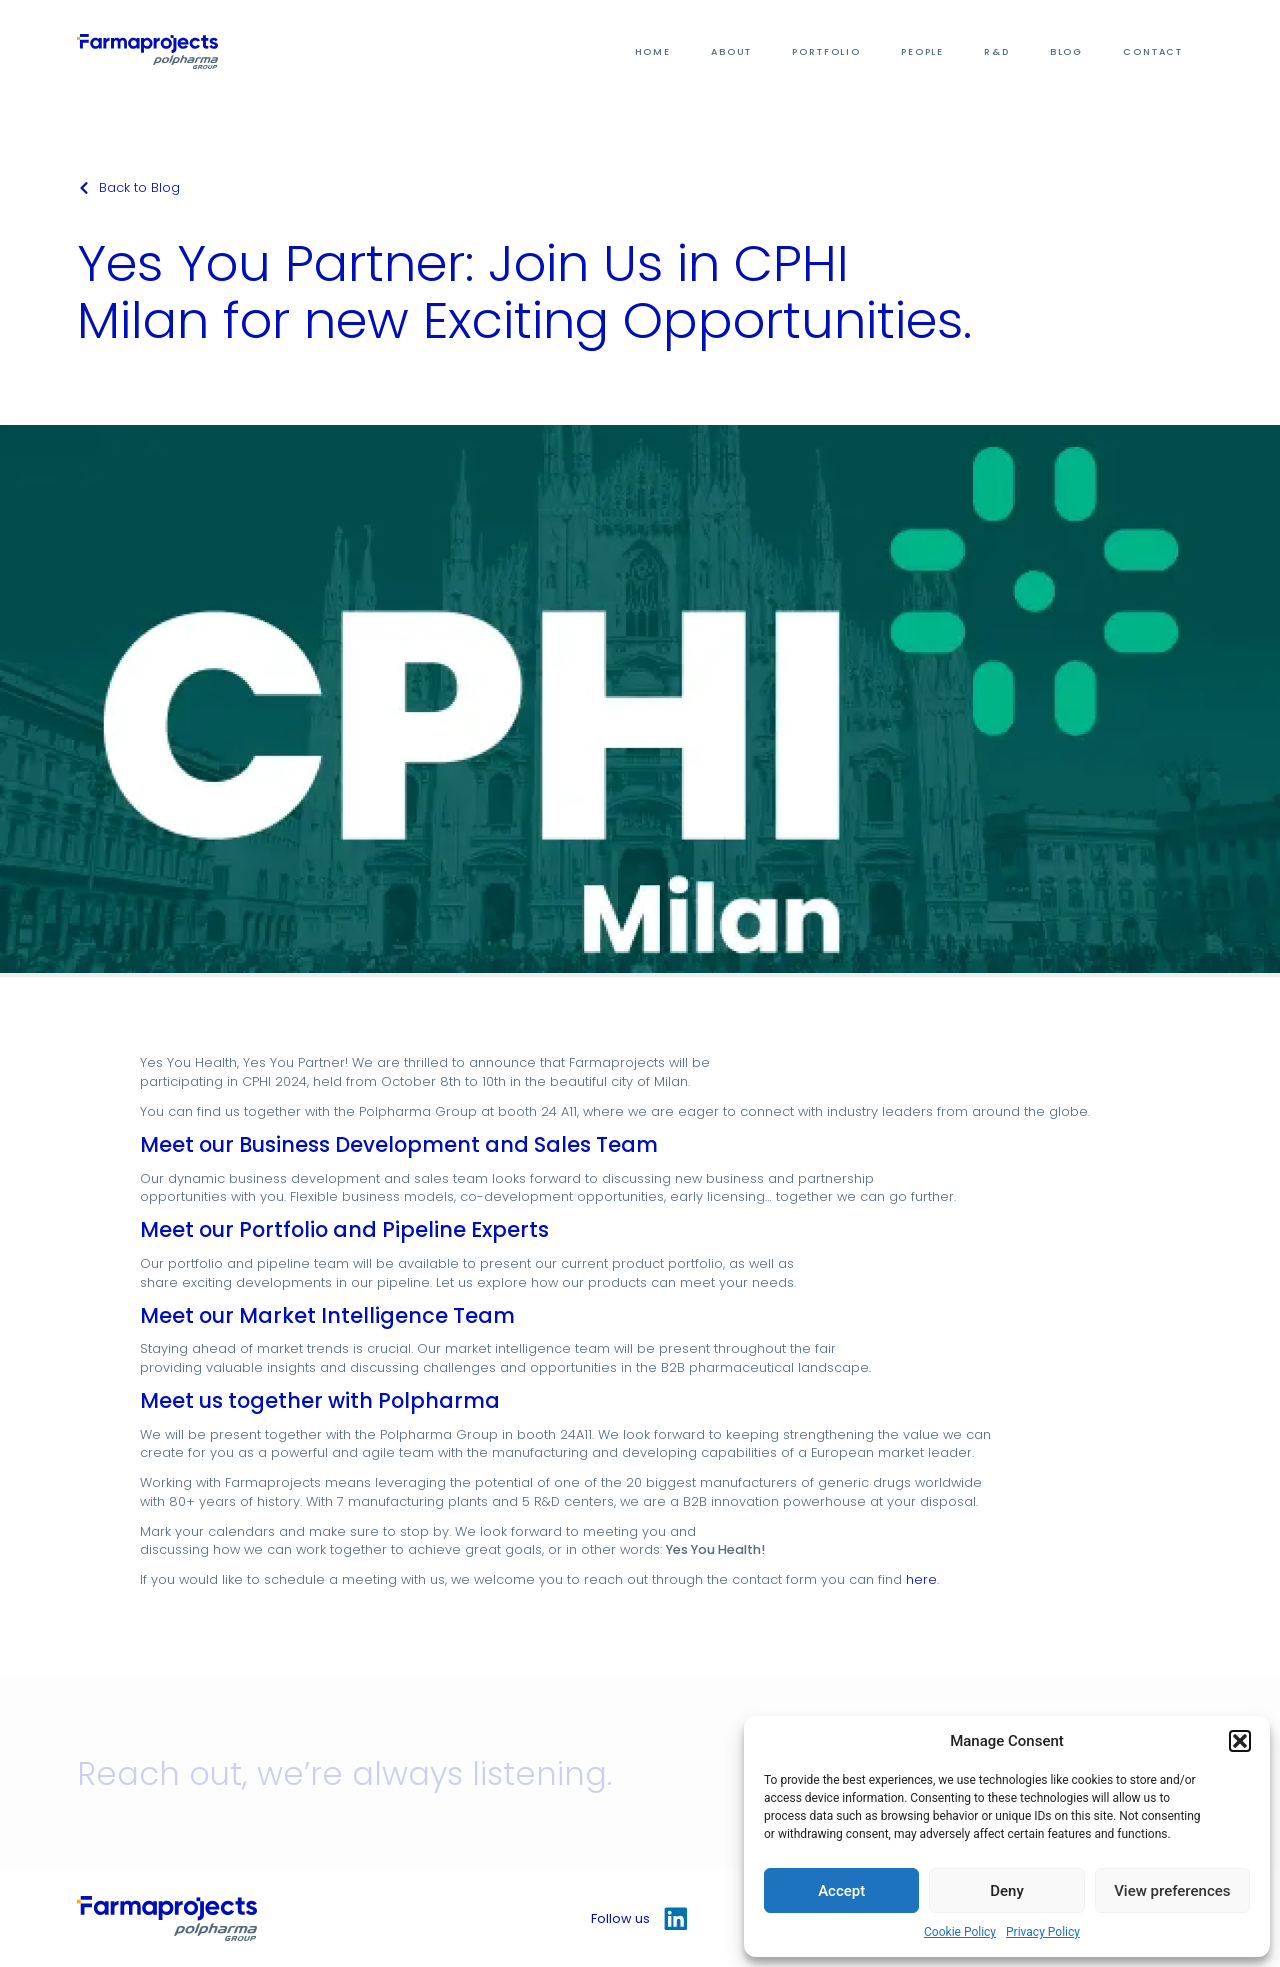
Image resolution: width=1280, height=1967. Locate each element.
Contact (1153, 51)
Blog (1066, 51)
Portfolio (826, 51)
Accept (841, 1891)
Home (653, 51)
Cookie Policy (960, 1932)
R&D (997, 51)
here (921, 1579)
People (922, 51)
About (731, 51)
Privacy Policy (1043, 1932)
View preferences (1172, 1891)
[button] (1240, 1741)
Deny (1007, 1891)
